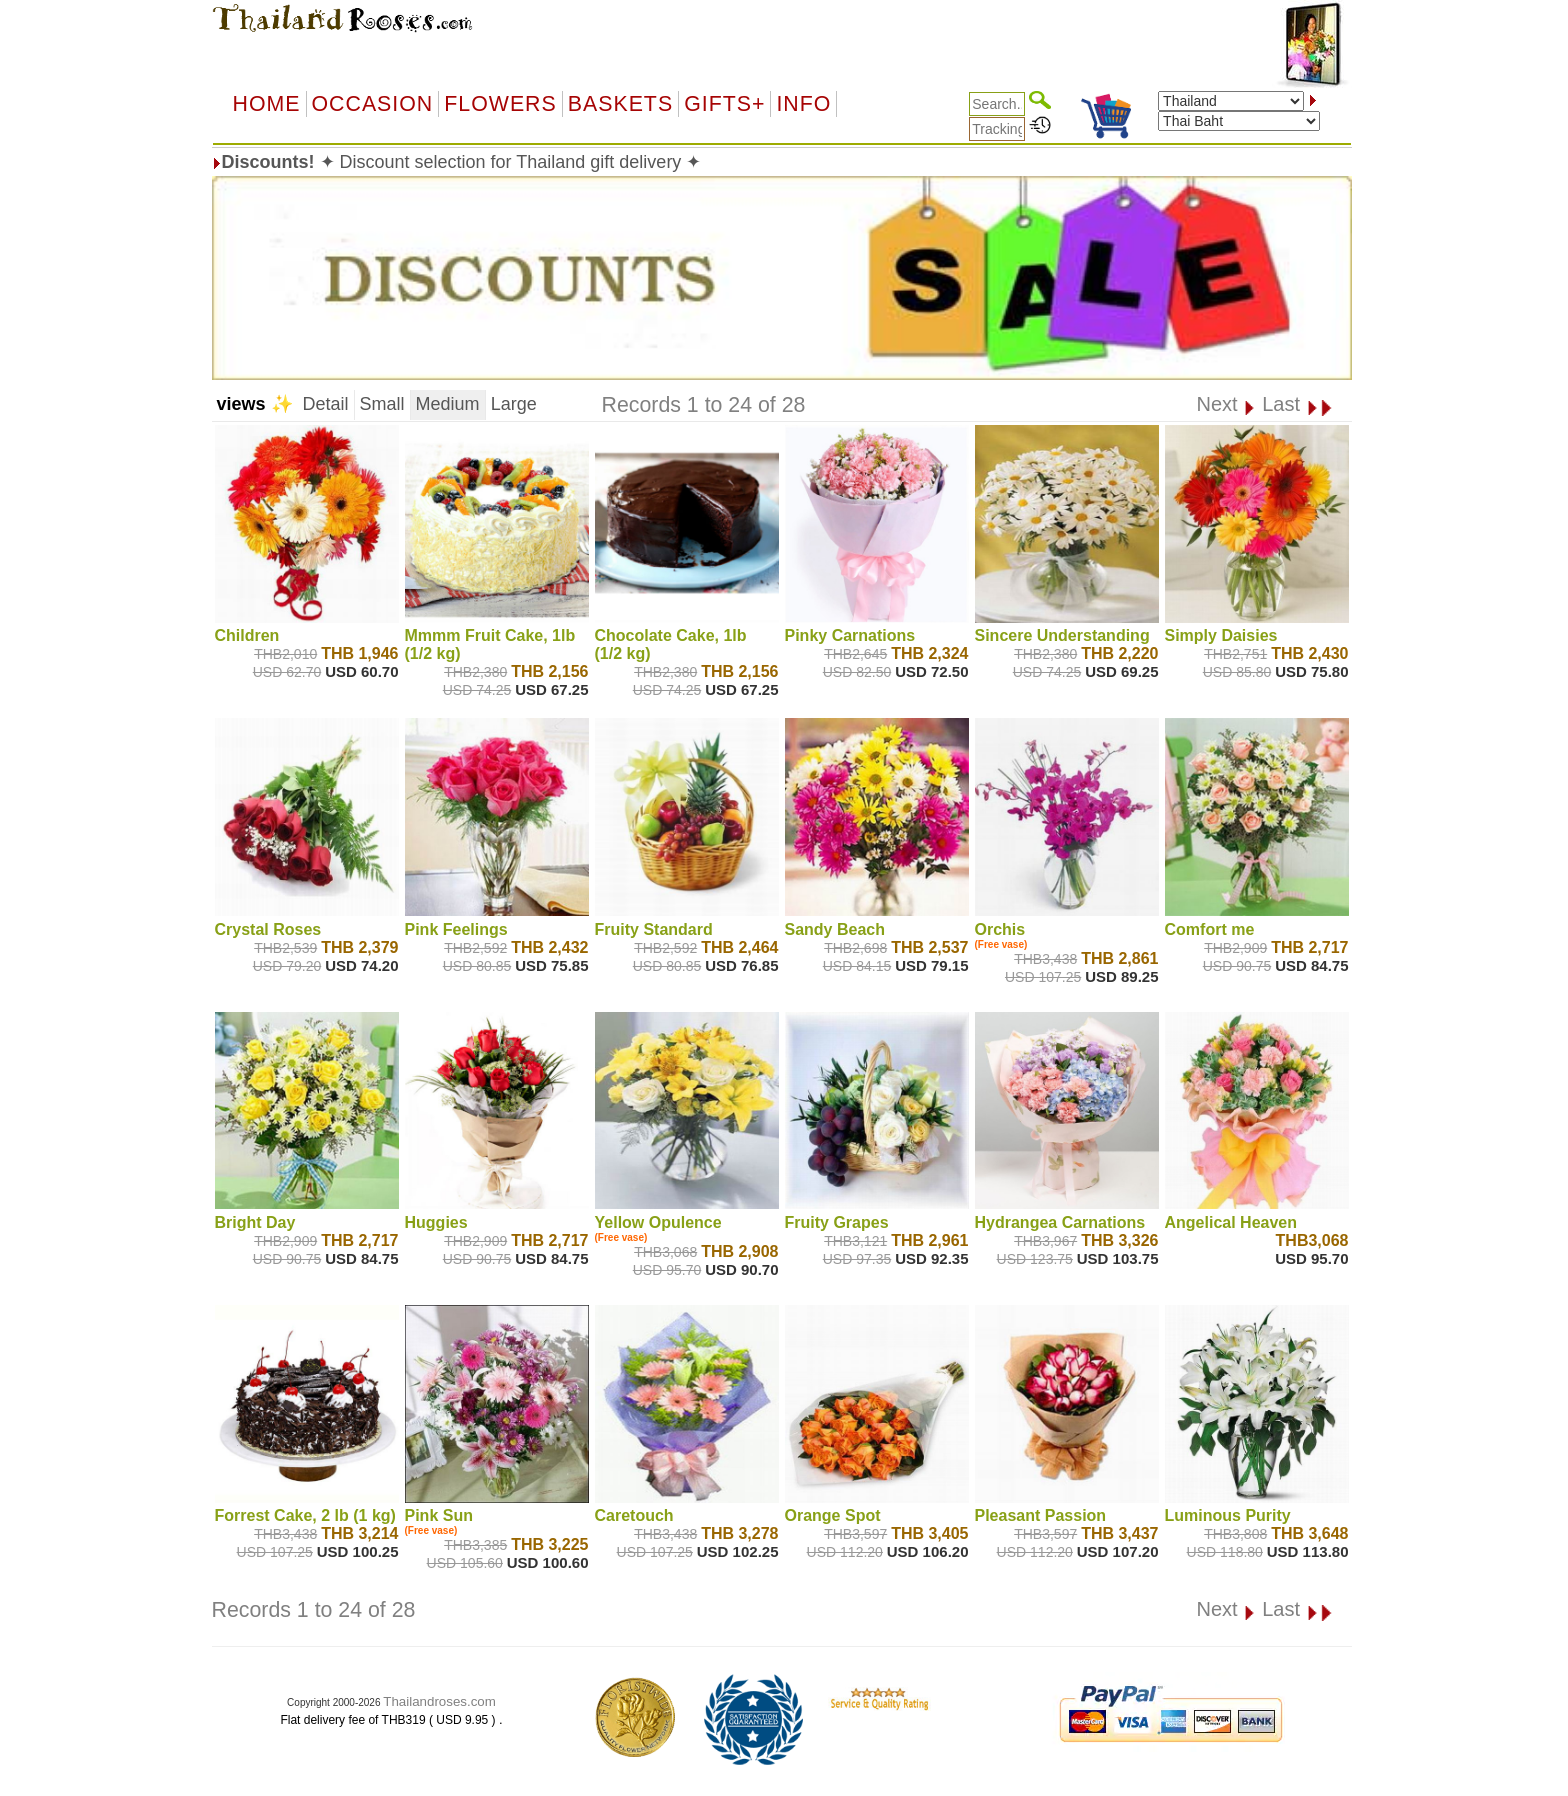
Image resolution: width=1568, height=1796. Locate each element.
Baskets (620, 104)
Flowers (500, 104)
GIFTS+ (724, 104)
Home (267, 104)
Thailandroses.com (439, 1701)
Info (803, 104)
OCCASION (373, 104)
